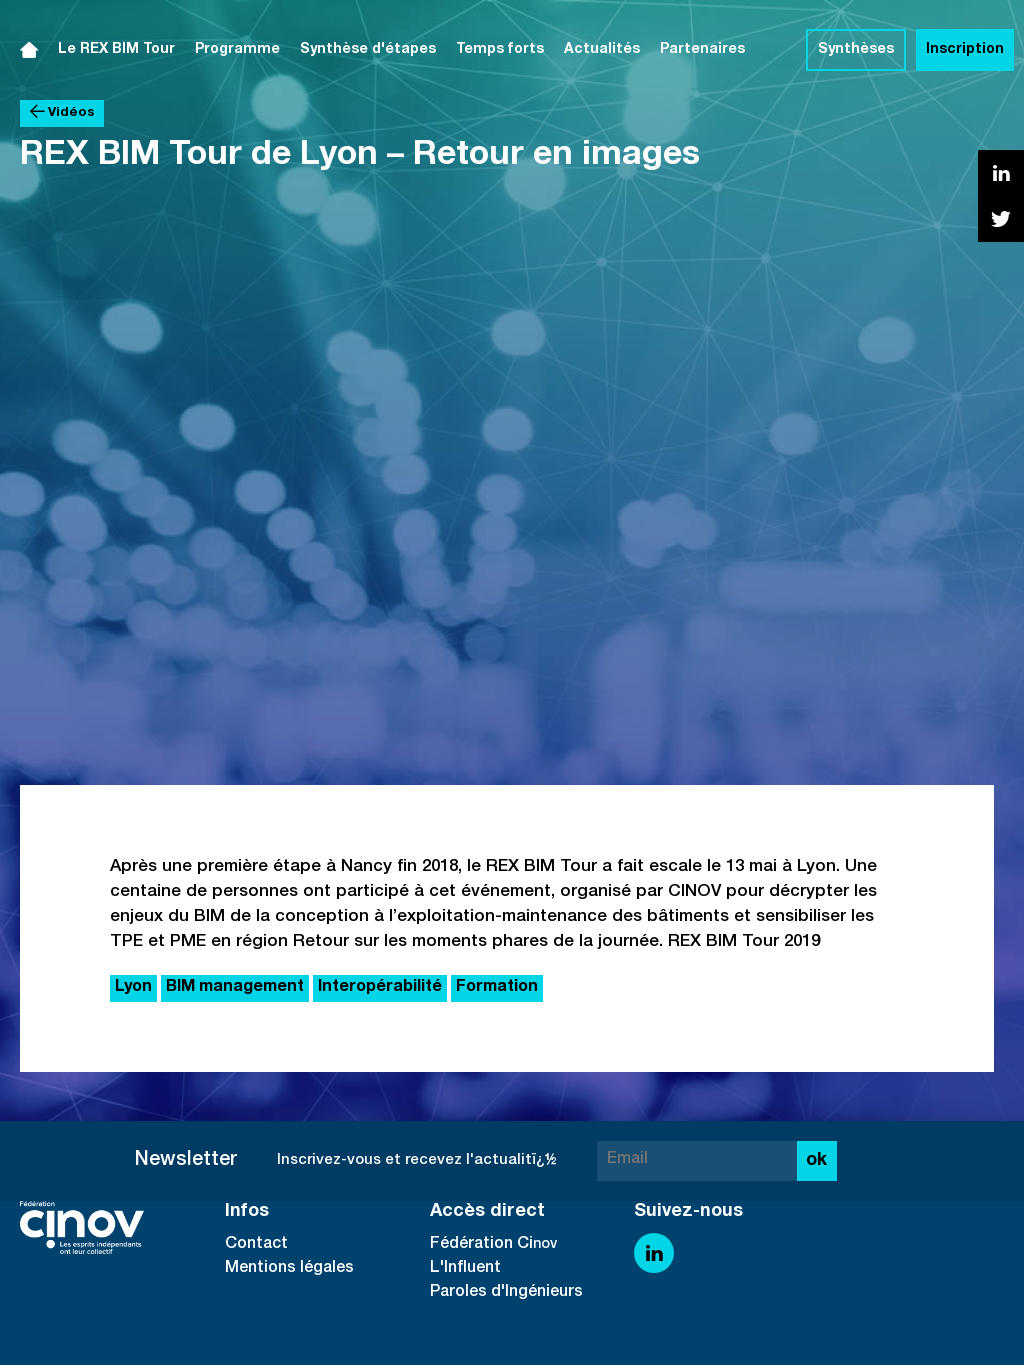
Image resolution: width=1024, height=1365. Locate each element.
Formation (497, 988)
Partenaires (702, 50)
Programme (237, 50)
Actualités (602, 50)
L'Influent (465, 1269)
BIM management (235, 988)
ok (816, 1161)
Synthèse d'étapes (368, 50)
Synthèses (856, 50)
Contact (256, 1245)
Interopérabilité (380, 988)
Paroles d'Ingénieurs (506, 1293)
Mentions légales (289, 1269)
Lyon (133, 988)
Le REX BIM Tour (116, 50)
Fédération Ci (481, 1245)
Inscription (965, 50)
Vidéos (62, 112)
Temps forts (500, 50)
